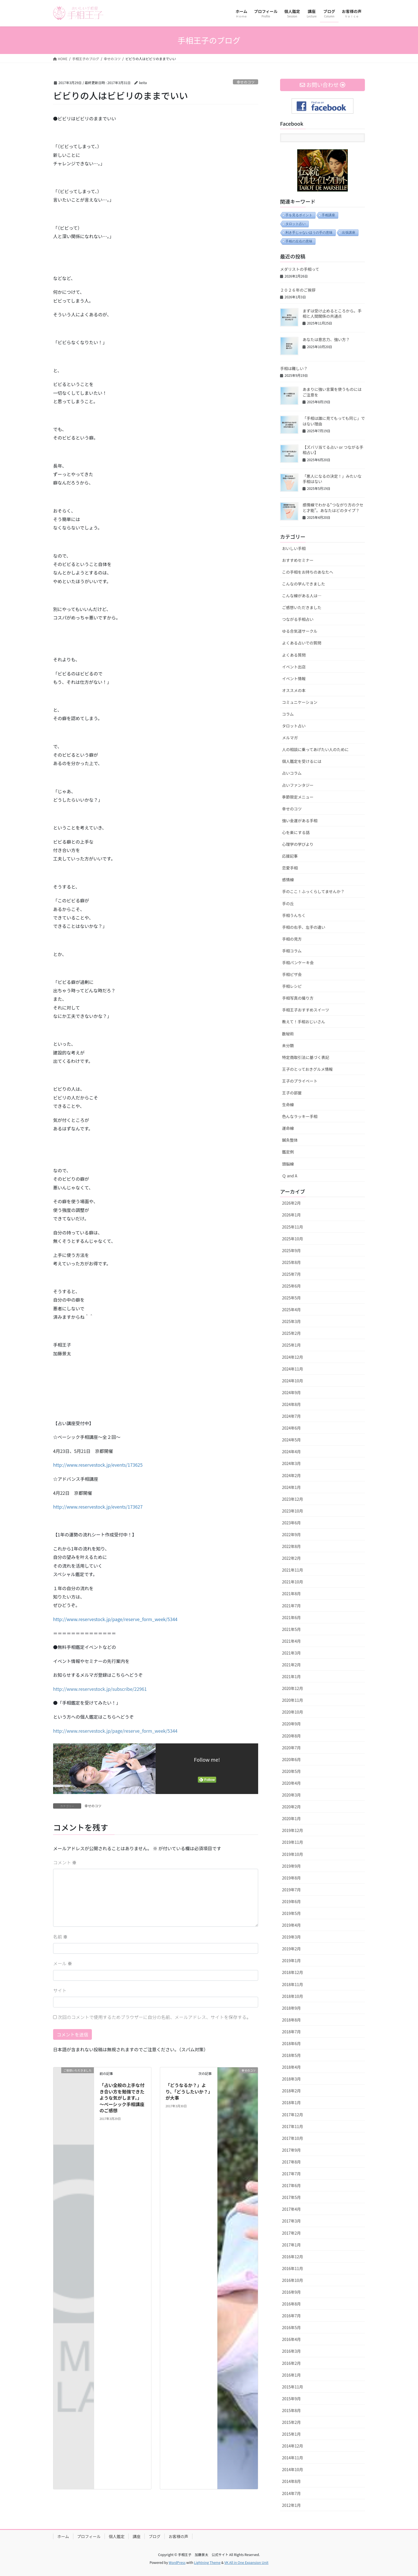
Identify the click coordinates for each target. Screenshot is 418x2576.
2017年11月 (292, 2126)
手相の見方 (292, 939)
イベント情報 (294, 678)
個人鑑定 (116, 2536)
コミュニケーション (299, 702)
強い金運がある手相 (299, 820)
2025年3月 (291, 1321)
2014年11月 (292, 2457)
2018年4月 (291, 2067)
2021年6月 (291, 1617)
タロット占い (295, 224)
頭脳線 (288, 1164)
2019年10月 (292, 1854)
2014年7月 (291, 2493)
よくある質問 (294, 655)
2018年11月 (292, 1984)
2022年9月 (291, 1534)
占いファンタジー (297, 785)
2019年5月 (291, 1913)
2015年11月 (292, 2387)
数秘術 (288, 1033)
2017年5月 (291, 2197)
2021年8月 (291, 1593)
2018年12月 (292, 1972)
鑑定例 (288, 1152)
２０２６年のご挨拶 (297, 290)
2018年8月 (291, 2020)
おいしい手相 (294, 548)
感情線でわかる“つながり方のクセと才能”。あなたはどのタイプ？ (333, 507)
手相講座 (328, 215)
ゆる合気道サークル (299, 631)
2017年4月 (291, 2209)
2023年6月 (291, 1522)
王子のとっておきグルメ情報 (307, 1069)
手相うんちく (294, 915)
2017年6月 (291, 2185)
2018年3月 (291, 2079)
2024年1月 (291, 1487)
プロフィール (89, 2536)
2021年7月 (291, 1605)
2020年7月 (291, 1747)
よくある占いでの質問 (301, 643)
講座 (136, 2536)
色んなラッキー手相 (299, 1116)
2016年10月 (292, 2280)
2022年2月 (291, 1558)
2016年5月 (291, 2327)
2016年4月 (291, 2339)
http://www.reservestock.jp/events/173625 (98, 1464)
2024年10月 (292, 1380)
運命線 (288, 1128)
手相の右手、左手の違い (303, 927)
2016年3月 (291, 2351)
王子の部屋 (292, 1093)
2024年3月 (291, 1463)
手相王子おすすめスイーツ (305, 1010)
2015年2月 (291, 2422)
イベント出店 (294, 667)
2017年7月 (291, 2173)
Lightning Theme (207, 2562)
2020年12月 (292, 1688)
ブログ (154, 2536)
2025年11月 (292, 1227)
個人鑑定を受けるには (301, 761)
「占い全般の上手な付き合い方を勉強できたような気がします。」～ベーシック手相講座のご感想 (121, 2098)
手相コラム (292, 951)
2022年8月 (291, 1546)
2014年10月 (292, 2469)
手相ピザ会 (292, 974)
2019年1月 (291, 1960)
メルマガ (290, 737)
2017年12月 (292, 2114)
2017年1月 (291, 2245)
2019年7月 (291, 1889)
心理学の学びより (297, 844)
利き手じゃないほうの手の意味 (309, 233)
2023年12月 (292, 1499)
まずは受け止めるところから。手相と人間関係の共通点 (332, 313)
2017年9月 (291, 2150)
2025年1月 (291, 1345)
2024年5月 (291, 1440)
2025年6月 (291, 1286)
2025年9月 (291, 1250)
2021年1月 (291, 1676)
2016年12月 (292, 2256)
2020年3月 (291, 1795)
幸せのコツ (246, 82)
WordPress (177, 2562)
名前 (60, 1936)
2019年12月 (292, 1830)
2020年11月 (292, 1700)
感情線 (288, 879)
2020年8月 (291, 1736)
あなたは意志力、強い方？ (326, 339)
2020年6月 (291, 1759)
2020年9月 (291, 1724)
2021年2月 (291, 1664)
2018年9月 (291, 2008)
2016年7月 (291, 2315)
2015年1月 (291, 2434)
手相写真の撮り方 (297, 998)
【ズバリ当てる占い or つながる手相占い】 (333, 450)
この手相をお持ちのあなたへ (307, 572)
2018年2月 (291, 2090)
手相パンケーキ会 (298, 962)
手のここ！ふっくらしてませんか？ (313, 891)
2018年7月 (291, 2031)
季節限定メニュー (297, 797)
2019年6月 (291, 1901)
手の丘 (288, 903)
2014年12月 (292, 2446)
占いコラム (292, 773)
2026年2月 (291, 1203)
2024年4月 (291, 1451)
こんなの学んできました (303, 584)
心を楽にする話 (296, 832)
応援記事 (290, 856)
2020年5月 (291, 1771)
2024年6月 (291, 1428)
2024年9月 (291, 1392)
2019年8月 (291, 1878)
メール (62, 1963)
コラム (288, 714)
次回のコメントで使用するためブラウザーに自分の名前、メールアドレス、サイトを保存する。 (154, 2017)
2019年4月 (291, 1925)
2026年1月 (291, 1215)
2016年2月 (291, 2363)
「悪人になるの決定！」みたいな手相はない (332, 478)
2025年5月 (291, 1298)
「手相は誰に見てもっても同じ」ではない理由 (334, 421)
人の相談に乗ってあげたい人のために (315, 749)
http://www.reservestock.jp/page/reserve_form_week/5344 (115, 1619)
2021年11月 (292, 1570)
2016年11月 (292, 2268)
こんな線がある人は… (301, 595)
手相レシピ (292, 986)
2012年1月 (291, 2505)
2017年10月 (292, 2138)
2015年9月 (291, 2398)
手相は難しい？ (294, 368)
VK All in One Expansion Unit (246, 2562)
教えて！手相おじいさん (303, 1021)
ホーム (63, 2536)
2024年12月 (292, 1357)
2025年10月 (292, 1238)
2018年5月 (291, 2055)
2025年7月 (291, 1274)
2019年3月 (291, 1937)
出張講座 (348, 233)
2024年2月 (291, 1475)
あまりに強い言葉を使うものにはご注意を (332, 392)
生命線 (288, 1104)
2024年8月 (291, 1404)
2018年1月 (291, 2102)
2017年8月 (291, 2162)
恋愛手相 (290, 868)
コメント (65, 1862)
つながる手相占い (297, 619)
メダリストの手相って (299, 269)
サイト (60, 1990)
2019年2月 (291, 1948)
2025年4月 (291, 1309)
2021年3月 (291, 1653)
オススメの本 (294, 690)
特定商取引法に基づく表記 (305, 1057)
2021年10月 (292, 1582)
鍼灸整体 (290, 1140)
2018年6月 (291, 2043)
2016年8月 (291, 2304)
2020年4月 (291, 1783)
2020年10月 (292, 1712)
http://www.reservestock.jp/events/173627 (98, 1506)
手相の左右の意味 (298, 241)
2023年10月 (292, 1511)
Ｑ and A (289, 1175)
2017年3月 (291, 2221)
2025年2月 (291, 1333)
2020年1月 (291, 1818)
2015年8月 (291, 2410)
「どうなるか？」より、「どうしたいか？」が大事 (187, 2091)
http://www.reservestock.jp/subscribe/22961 (100, 1688)
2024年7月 (291, 1416)
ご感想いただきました (301, 607)
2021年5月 (291, 1629)
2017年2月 (291, 2233)
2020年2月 (291, 1806)
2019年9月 (291, 1866)
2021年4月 (291, 1641)
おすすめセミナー (297, 560)
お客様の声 (178, 2536)
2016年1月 (291, 2375)
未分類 (288, 1045)
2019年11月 (292, 1842)
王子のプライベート (299, 1081)
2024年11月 (292, 1369)
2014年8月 (291, 2481)
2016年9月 (291, 2292)
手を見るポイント (298, 215)
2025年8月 (291, 1262)
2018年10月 (292, 1996)
